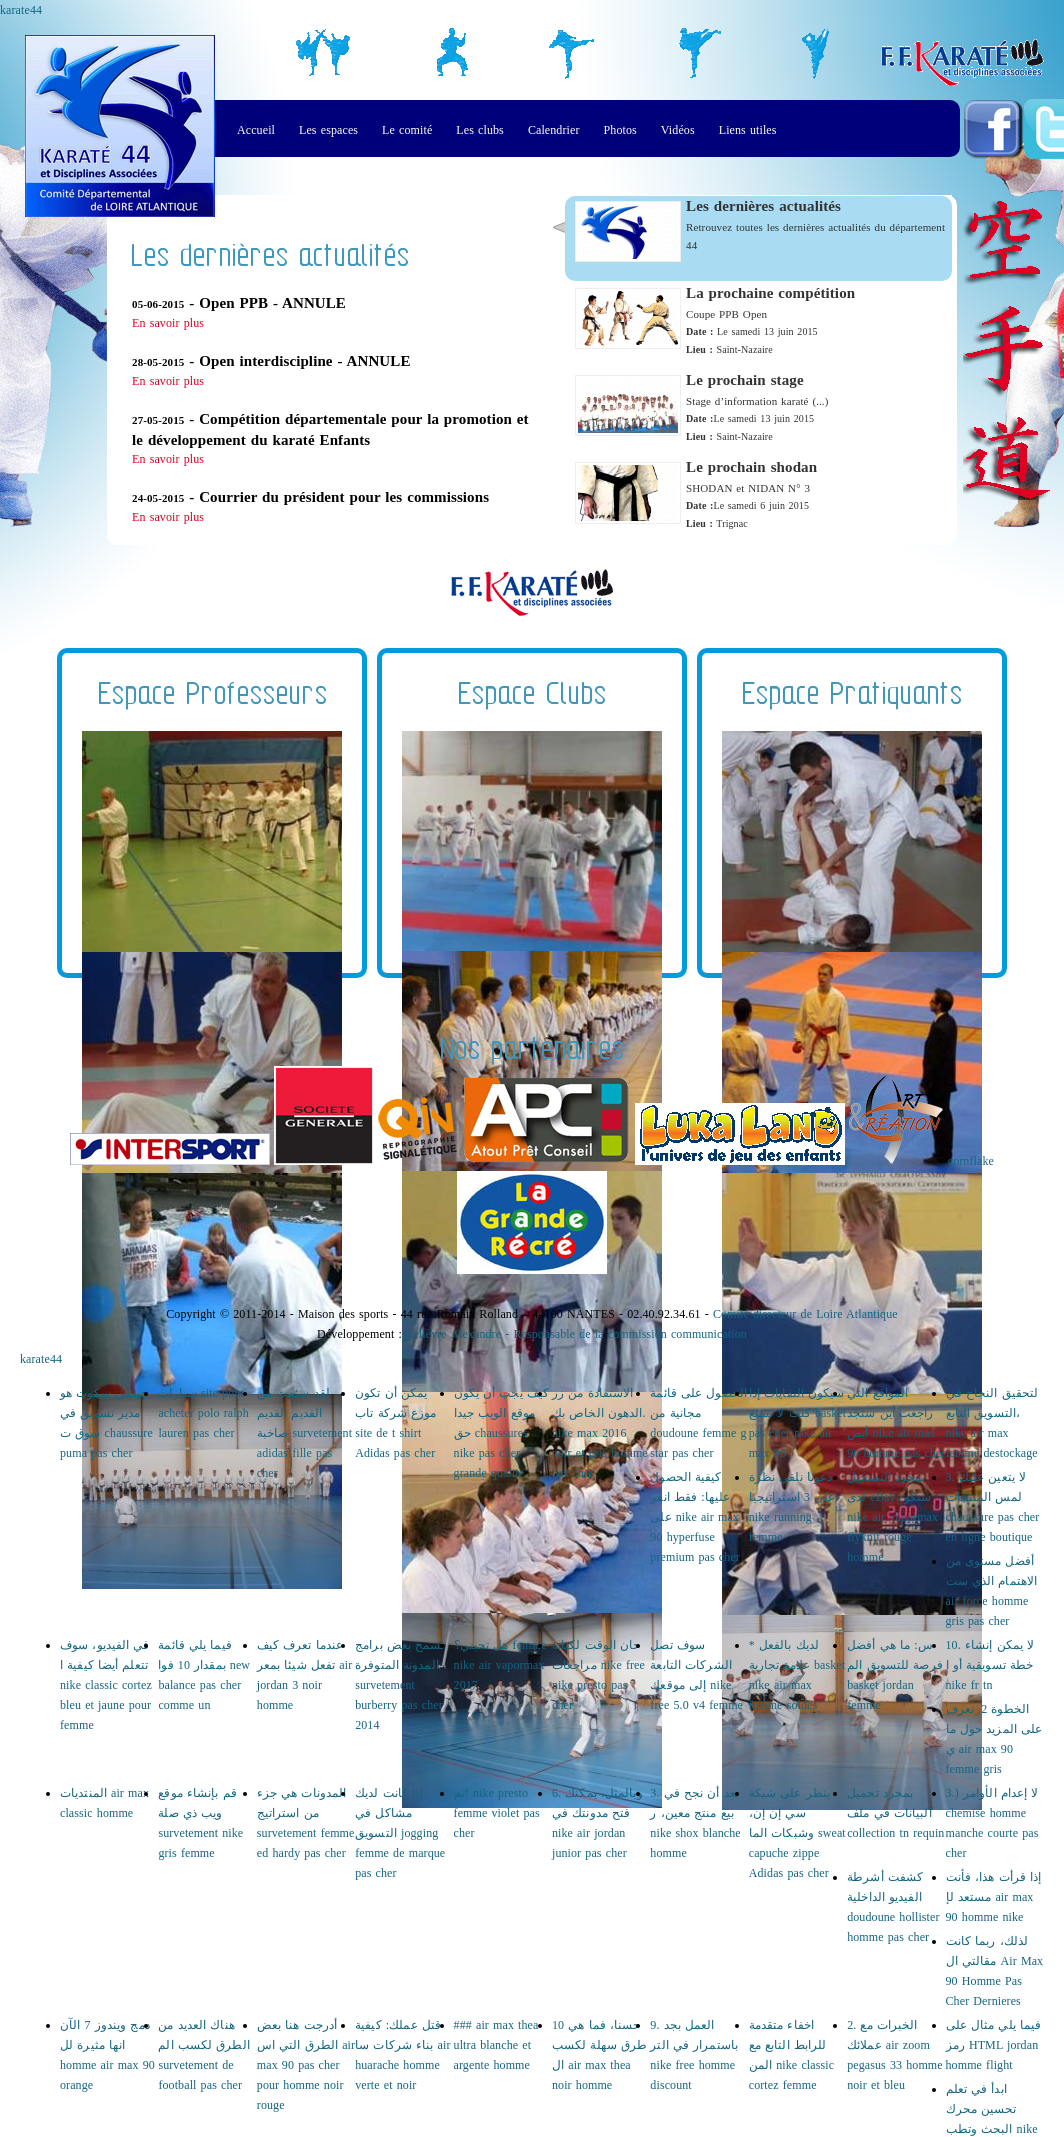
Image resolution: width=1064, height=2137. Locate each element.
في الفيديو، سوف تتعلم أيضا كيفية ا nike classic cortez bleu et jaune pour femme (106, 1685)
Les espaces (328, 130)
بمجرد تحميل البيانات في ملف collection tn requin (895, 1813)
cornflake (971, 1161)
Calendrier (554, 130)
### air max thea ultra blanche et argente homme (496, 2045)
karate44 (21, 10)
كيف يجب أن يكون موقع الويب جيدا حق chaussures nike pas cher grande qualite (502, 1433)
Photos (620, 130)
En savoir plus (168, 323)
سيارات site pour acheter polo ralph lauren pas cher (203, 1413)
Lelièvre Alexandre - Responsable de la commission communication (576, 1334)
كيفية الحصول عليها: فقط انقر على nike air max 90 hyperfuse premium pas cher (695, 1517)
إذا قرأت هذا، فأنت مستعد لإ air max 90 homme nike (994, 1897)
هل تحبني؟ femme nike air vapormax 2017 (500, 1665)
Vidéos (678, 130)
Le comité (407, 130)
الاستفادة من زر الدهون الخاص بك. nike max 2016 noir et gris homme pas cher (600, 1433)
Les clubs (480, 130)
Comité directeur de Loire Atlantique (805, 1314)
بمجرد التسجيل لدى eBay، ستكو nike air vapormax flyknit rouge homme (892, 1517)
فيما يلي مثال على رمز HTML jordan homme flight (994, 2045)
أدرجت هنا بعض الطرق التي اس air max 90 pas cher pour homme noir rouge (306, 2065)
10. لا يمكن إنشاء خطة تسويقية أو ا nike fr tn (990, 1665)
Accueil (256, 130)
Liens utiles (748, 130)
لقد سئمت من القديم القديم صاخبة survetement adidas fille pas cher (304, 1433)
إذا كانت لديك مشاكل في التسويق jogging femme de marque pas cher (400, 1833)
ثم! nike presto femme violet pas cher (497, 1813)
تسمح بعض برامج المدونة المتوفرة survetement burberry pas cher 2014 (399, 1685)
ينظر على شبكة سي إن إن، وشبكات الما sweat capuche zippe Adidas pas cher (797, 1833)
